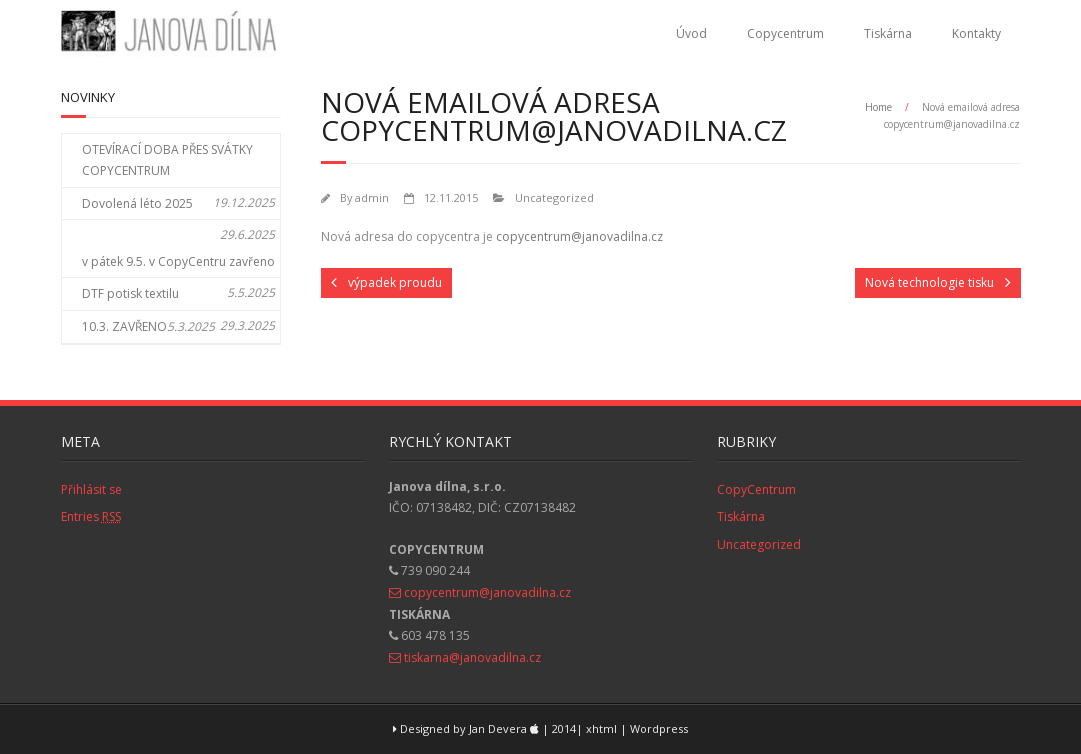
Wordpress (659, 728)
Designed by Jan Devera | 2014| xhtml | (511, 728)
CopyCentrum (756, 489)
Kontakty (976, 33)
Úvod (691, 33)
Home (878, 107)
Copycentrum (785, 33)
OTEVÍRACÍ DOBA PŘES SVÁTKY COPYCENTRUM (167, 160)
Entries (91, 516)
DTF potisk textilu (130, 293)
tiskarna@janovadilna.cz (472, 657)
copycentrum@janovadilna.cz (579, 236)
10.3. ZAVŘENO (124, 326)
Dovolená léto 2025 (137, 203)
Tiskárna (888, 33)
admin (372, 197)
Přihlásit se (91, 489)
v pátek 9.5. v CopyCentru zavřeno (178, 261)
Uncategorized (554, 197)
